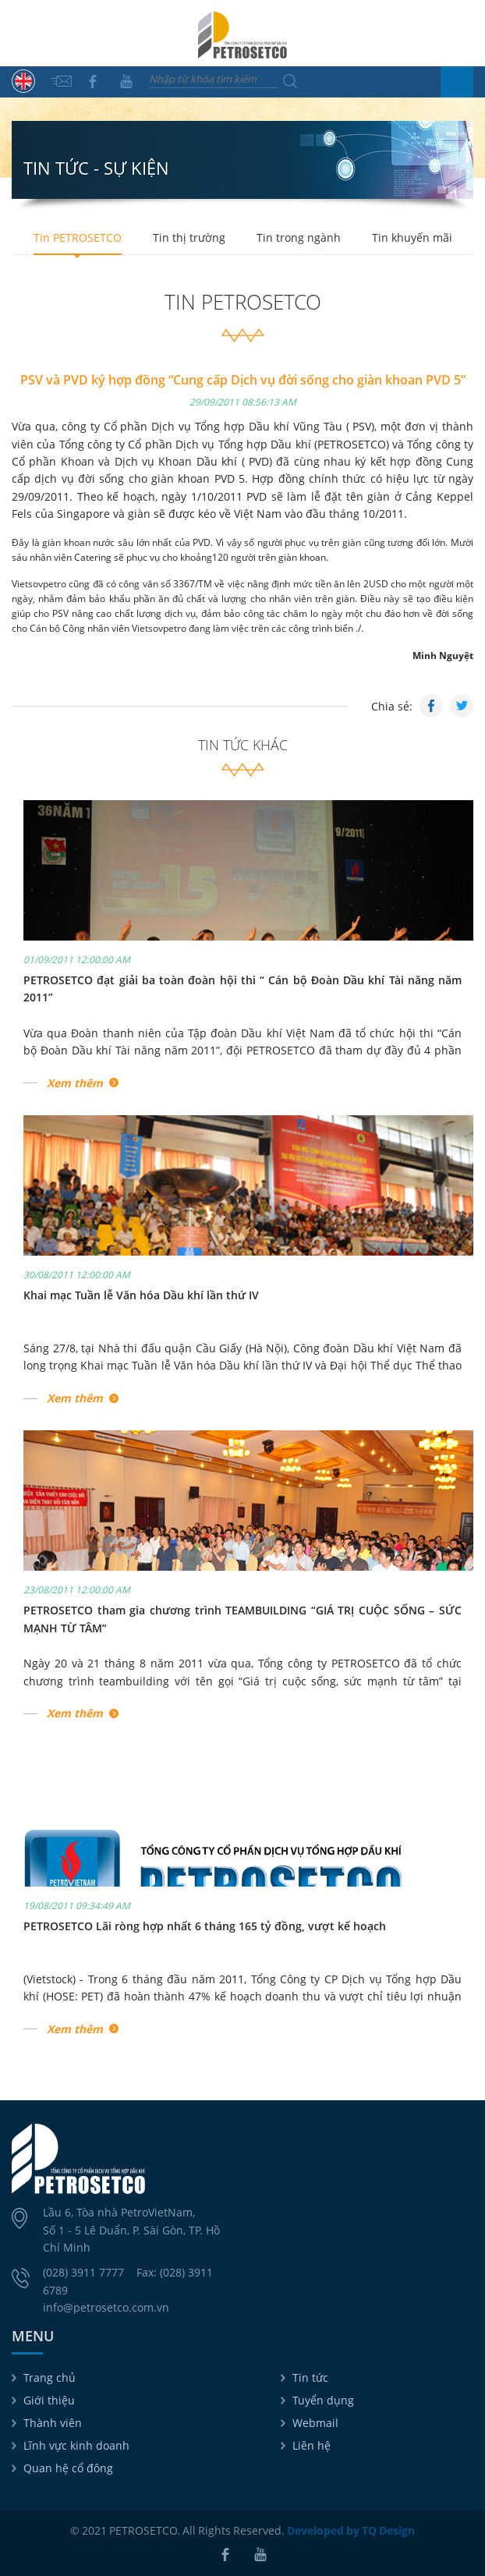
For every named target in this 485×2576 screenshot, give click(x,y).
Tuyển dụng (323, 2400)
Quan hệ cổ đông (68, 2468)
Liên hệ (311, 2445)
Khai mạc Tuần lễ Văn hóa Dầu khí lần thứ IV (141, 1295)
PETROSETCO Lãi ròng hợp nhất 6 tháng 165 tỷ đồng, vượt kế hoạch (204, 1926)
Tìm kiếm (290, 81)
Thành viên (52, 2422)
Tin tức (310, 2377)
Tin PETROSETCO (78, 237)
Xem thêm (75, 1082)
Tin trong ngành (299, 237)
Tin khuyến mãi (412, 237)
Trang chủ (49, 2377)
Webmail (315, 2422)
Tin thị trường (189, 237)
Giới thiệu (49, 2400)
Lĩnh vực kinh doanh (76, 2445)
